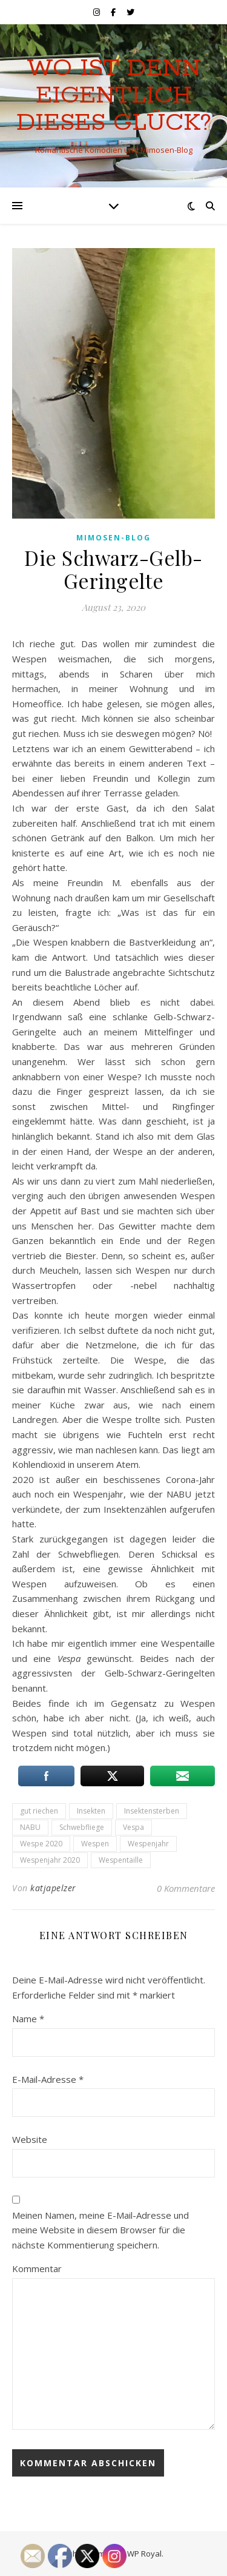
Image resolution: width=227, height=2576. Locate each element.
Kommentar (37, 2268)
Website (29, 2139)
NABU (30, 1827)
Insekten (91, 1811)
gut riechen (39, 1811)
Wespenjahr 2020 (50, 1860)
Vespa (133, 1827)
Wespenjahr (148, 1843)
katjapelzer (53, 1888)
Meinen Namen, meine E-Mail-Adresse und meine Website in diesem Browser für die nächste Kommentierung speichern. (100, 2230)
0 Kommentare (186, 1888)
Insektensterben (151, 1811)
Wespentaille (121, 1860)
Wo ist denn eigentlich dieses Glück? (113, 95)
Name (28, 2019)
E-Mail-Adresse (48, 2079)
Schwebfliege (81, 1827)
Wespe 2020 (41, 1843)
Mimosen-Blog (113, 538)
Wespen (95, 1843)
